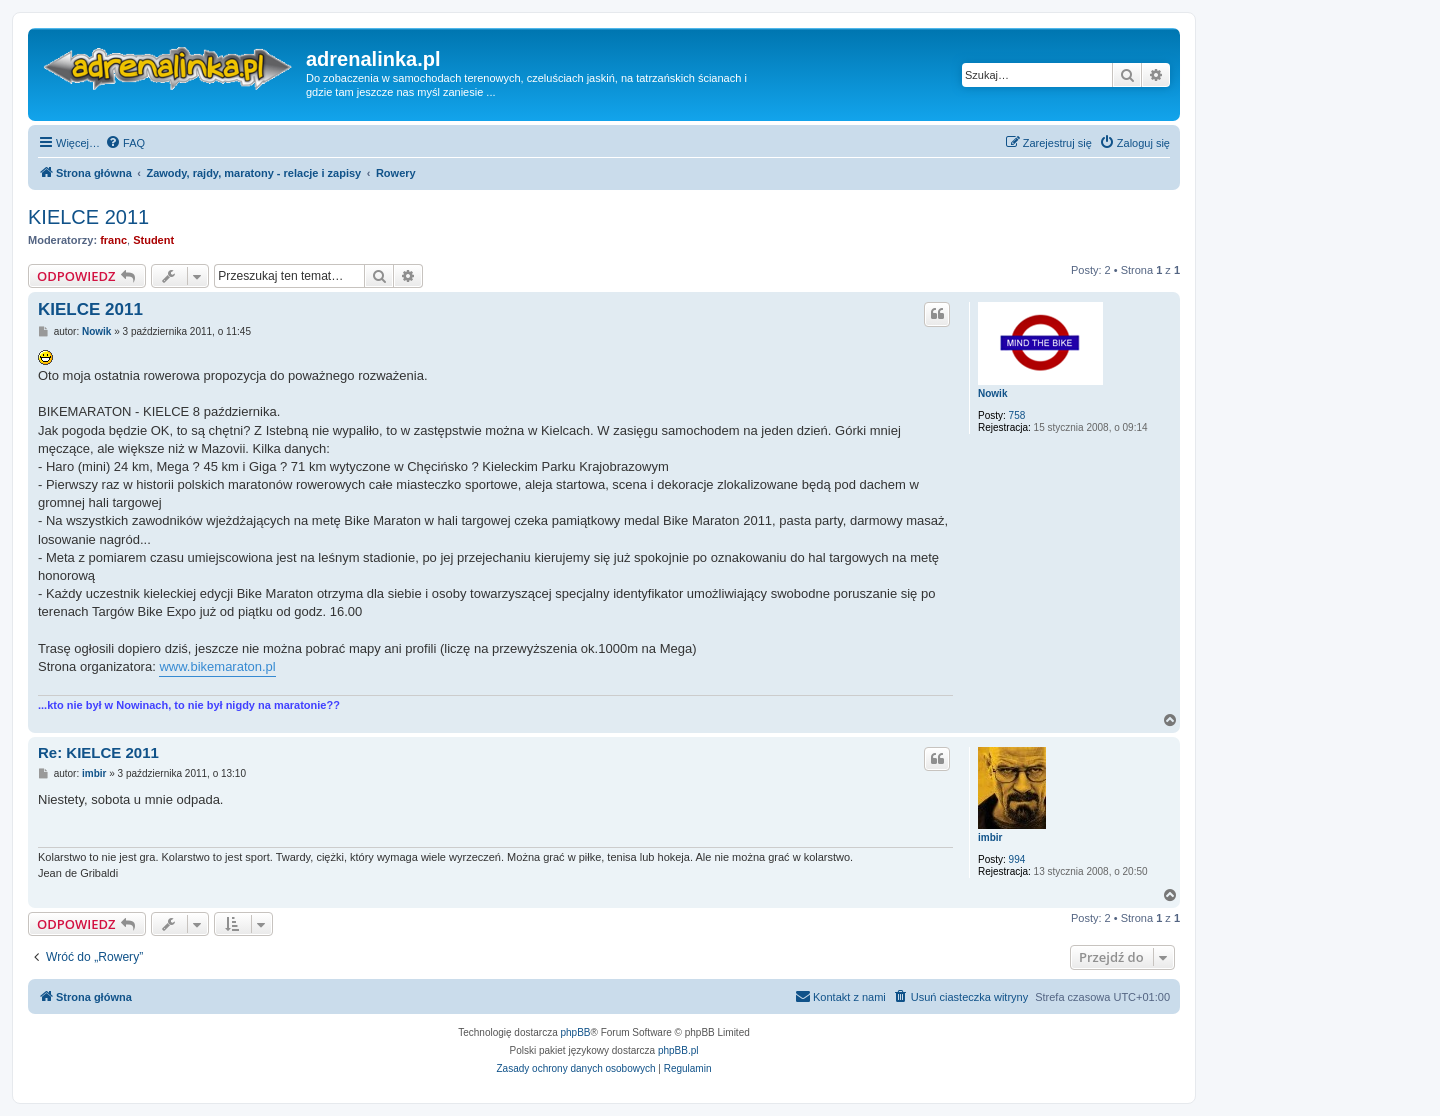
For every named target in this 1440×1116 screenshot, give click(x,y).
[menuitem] (125, 143)
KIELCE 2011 (88, 217)
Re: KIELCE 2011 (98, 752)
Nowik (992, 393)
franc (113, 240)
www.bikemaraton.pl (217, 666)
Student (153, 240)
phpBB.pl (678, 1050)
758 (1017, 415)
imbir (990, 837)
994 (1017, 859)
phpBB (576, 1032)
